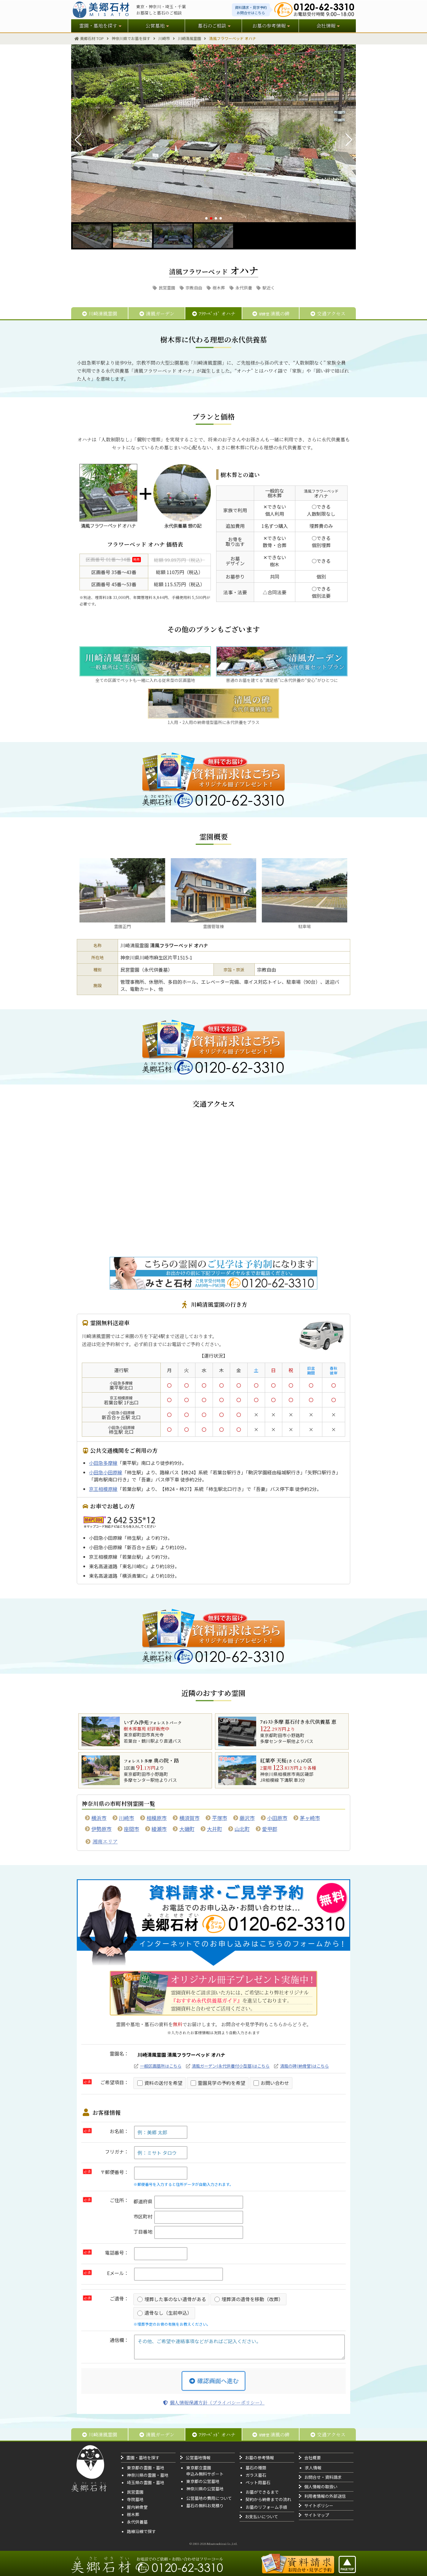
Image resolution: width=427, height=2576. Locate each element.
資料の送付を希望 (159, 2082)
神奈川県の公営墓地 (205, 2489)
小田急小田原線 (105, 1472)
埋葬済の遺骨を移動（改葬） (248, 2299)
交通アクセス (327, 313)
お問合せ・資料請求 (323, 2477)
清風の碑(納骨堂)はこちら (304, 2066)
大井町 (214, 1828)
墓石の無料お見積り (205, 2505)
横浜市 (98, 1817)
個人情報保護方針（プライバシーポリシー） (213, 2402)
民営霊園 (163, 288)
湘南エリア (105, 1841)
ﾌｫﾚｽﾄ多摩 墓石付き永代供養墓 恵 (298, 1721)
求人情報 (313, 2468)
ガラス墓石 (256, 2475)
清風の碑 (270, 313)
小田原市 (277, 1817)
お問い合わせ (271, 2082)
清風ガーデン (156, 313)
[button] (206, 218)
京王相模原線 (103, 1488)
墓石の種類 (256, 2468)
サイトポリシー (318, 2505)
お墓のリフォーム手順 (266, 2507)
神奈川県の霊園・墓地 (147, 2475)
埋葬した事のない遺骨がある (171, 2299)
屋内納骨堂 (137, 2507)
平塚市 (219, 1817)
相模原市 (156, 1817)
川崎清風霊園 (99, 313)
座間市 (131, 1828)
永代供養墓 (137, 2522)
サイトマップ (316, 2515)
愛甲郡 (269, 1828)
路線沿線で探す (141, 2531)
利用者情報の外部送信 (325, 2496)
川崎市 (126, 1817)
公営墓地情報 (198, 2457)
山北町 (242, 1828)
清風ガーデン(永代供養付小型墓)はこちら (231, 2066)
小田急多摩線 (103, 1462)
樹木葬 (215, 288)
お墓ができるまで (262, 2492)
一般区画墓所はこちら (160, 2066)
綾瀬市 (159, 1828)
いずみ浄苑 (153, 1722)
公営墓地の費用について (209, 2498)
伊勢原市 (101, 1828)
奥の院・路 (151, 1760)
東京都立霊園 (198, 2468)
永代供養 (240, 288)
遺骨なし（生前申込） (164, 2312)
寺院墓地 (135, 2499)
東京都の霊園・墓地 (145, 2468)
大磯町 (187, 1828)
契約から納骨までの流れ (268, 2499)
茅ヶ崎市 (310, 1817)
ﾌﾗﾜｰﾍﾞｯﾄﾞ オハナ (213, 313)
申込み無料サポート (205, 2474)
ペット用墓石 (258, 2482)
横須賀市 (189, 1817)
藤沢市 (247, 1817)
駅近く (265, 288)
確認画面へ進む (213, 2380)
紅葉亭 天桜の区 (286, 1760)
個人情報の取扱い (320, 2487)
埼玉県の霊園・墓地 (145, 2482)
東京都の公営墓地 (202, 2481)
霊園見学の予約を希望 (218, 2082)
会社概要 (312, 2457)
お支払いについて (261, 2516)
